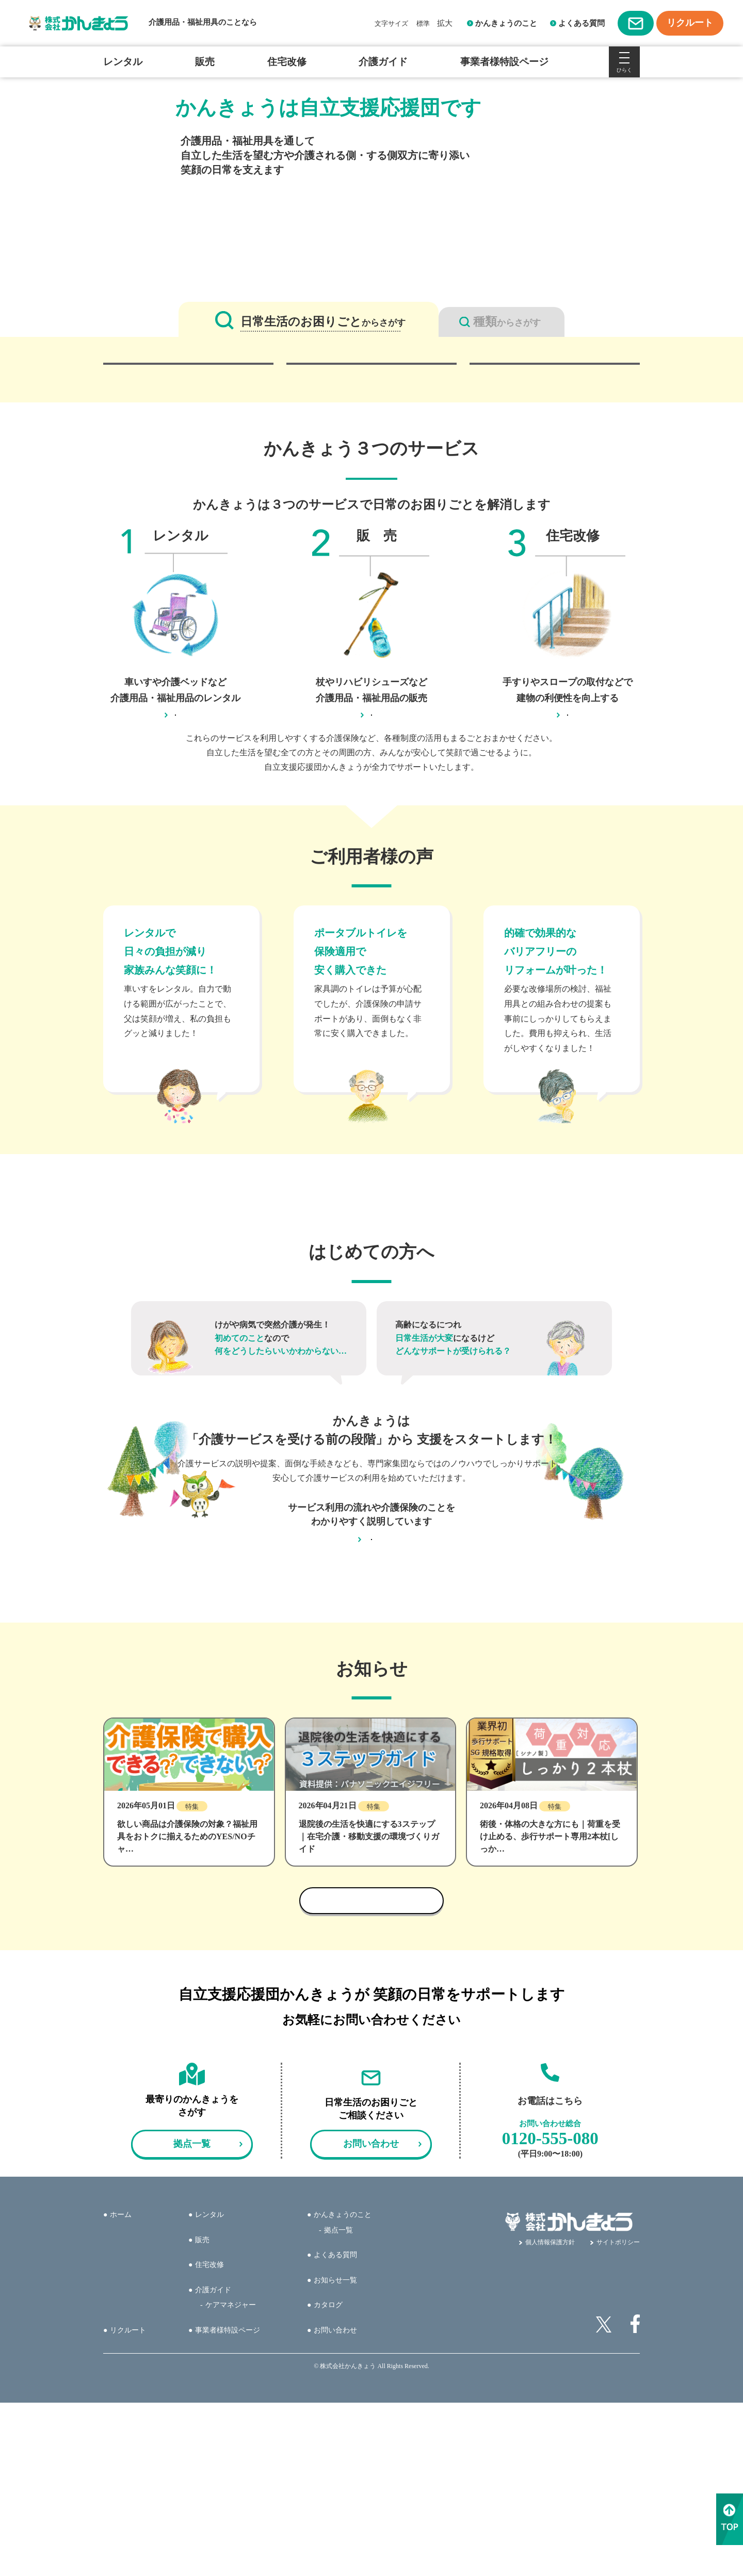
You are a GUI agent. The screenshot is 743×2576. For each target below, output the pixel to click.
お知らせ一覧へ (371, 2074)
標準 (423, 23)
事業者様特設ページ (504, 61)
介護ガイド (383, 61)
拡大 (445, 23)
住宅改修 (286, 61)
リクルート (128, 2503)
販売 (205, 61)
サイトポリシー (618, 2415)
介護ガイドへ (371, 1700)
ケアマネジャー (230, 2478)
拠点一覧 (338, 2403)
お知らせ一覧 (335, 2453)
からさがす (323, 321)
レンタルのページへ (175, 848)
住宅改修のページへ (567, 848)
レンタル (122, 61)
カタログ (328, 2478)
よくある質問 (581, 23)
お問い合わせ (335, 2503)
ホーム (121, 2388)
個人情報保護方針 (550, 2415)
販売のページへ (371, 848)
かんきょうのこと (506, 23)
